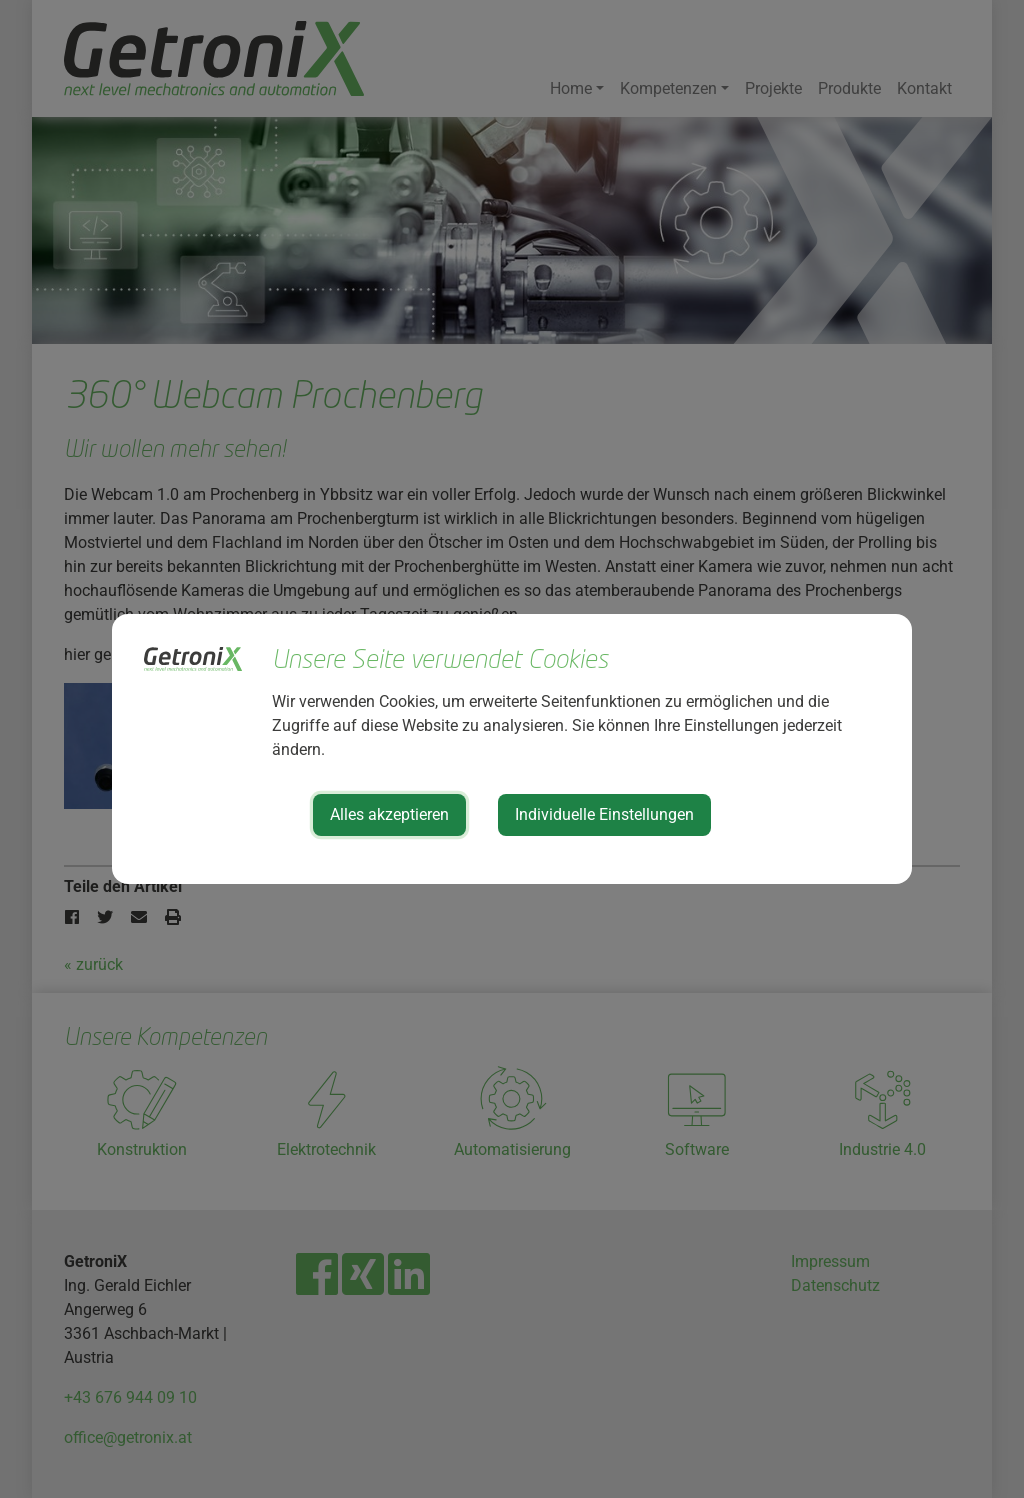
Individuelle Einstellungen (604, 814)
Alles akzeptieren (389, 814)
